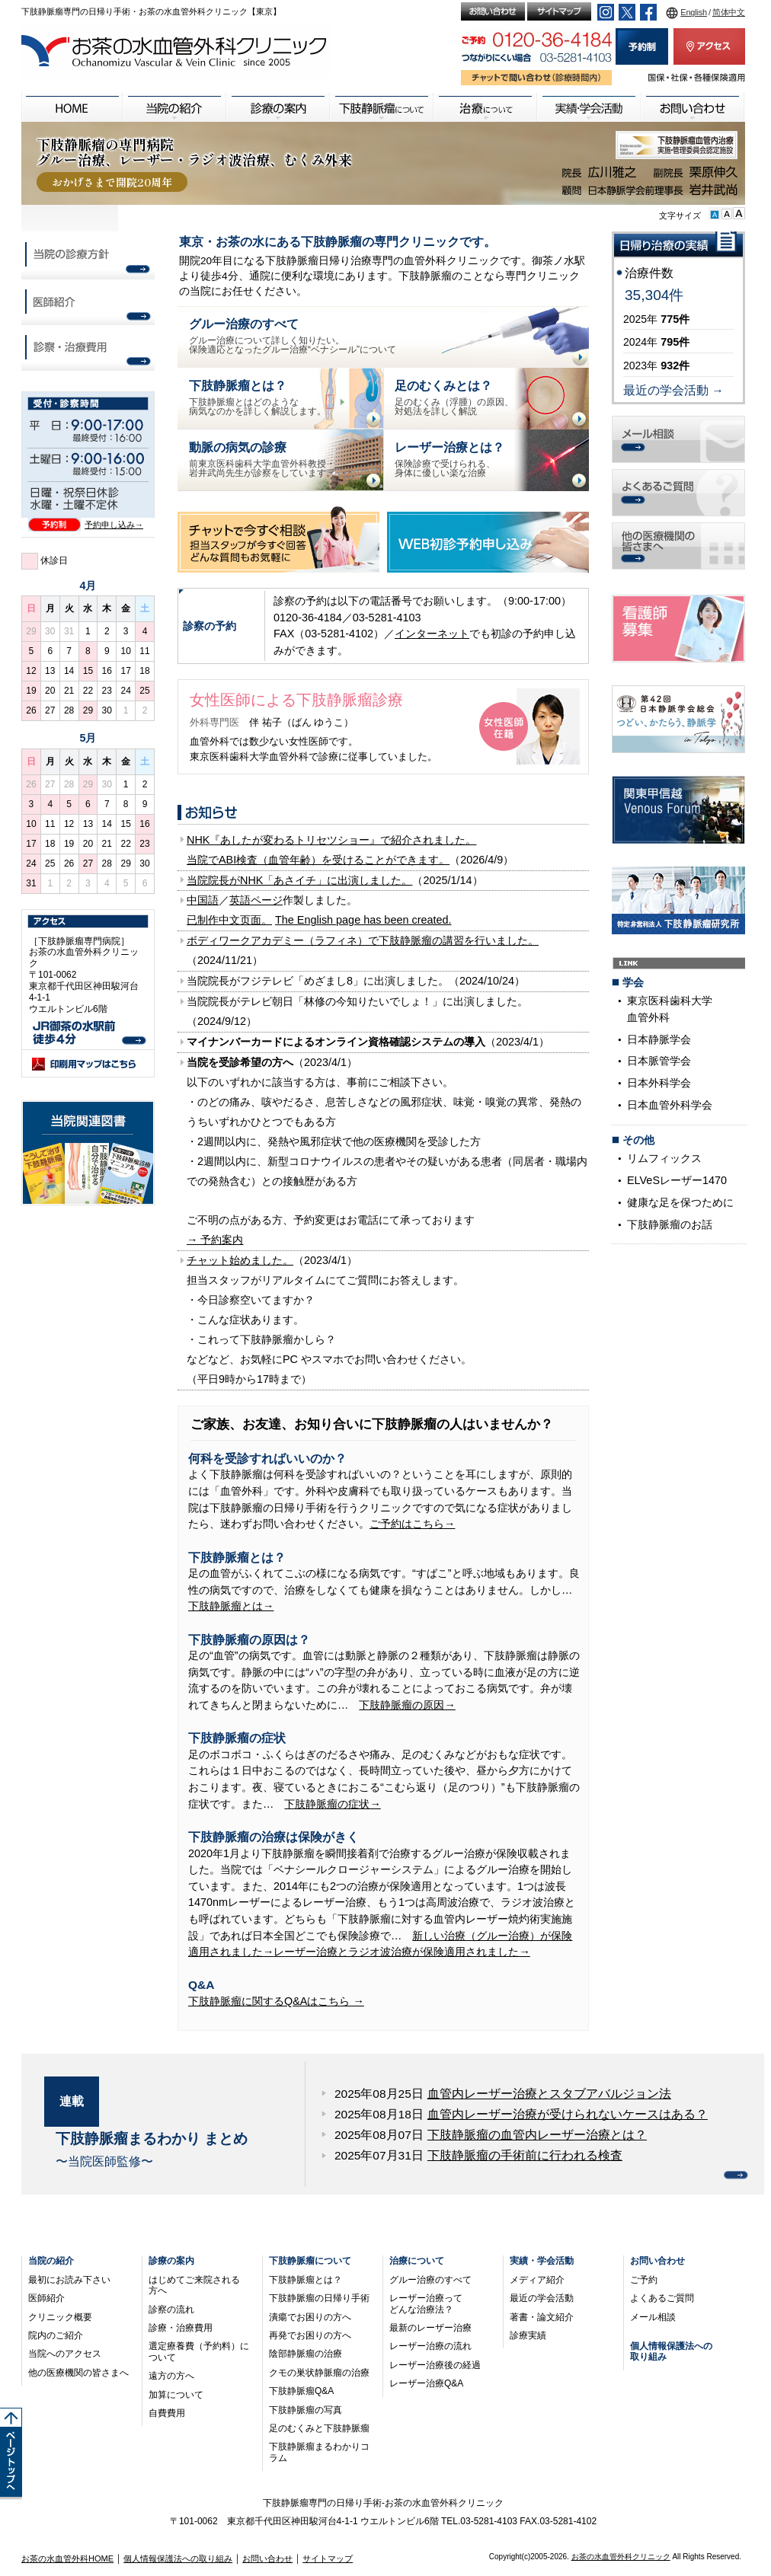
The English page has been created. (363, 920)
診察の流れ (171, 2309)
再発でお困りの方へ (310, 2335)
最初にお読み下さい (69, 2279)
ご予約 (643, 2279)
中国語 (203, 900)
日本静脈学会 (659, 1039)
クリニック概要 (60, 2317)
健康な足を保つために (680, 1202)
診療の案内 (171, 2260)
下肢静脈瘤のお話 (669, 1224)
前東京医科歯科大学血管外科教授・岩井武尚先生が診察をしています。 (262, 458)
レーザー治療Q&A (426, 2383)
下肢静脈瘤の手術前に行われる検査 (524, 2155)
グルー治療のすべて (430, 2279)
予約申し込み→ (114, 524)
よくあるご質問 (662, 2298)
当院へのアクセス (64, 2353)
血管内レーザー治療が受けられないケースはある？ (567, 2114)
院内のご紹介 (55, 2335)
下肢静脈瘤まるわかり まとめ (152, 2139)
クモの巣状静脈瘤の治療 (319, 2372)
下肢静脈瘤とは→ (231, 1606)
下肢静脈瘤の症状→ (332, 1804)
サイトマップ (327, 2558)
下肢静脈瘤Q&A (301, 2391)
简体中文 (728, 12)
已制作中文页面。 (229, 920)
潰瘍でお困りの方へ (310, 2317)
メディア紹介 (537, 2279)
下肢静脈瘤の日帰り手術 (319, 2298)
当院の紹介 (51, 2260)
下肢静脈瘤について (310, 2260)
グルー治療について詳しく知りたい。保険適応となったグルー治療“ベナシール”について (292, 335)
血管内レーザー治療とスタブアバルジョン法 (549, 2093)
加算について (176, 2394)
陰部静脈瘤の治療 (305, 2353)
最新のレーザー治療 (430, 2327)
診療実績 (528, 2335)
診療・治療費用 (181, 2327)
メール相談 (653, 2317)
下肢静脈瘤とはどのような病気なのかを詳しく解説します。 (257, 397)
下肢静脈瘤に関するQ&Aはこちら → (276, 2001)
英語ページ (256, 900)
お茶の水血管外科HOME (67, 2558)
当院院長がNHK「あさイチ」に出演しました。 (299, 880)
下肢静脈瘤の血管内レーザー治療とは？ (537, 2134)
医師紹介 (46, 2298)
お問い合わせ (657, 2260)
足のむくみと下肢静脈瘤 (319, 2428)
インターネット (432, 633)
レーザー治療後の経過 (435, 2365)
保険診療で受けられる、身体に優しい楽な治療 (449, 458)
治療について (416, 2260)
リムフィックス (664, 1158)
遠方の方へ (171, 2375)
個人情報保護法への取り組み (177, 2558)
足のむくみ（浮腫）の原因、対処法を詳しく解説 (454, 397)
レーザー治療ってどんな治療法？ (425, 2303)
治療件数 (649, 273)
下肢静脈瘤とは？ (305, 2279)
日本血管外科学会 (669, 1105)
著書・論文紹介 (542, 2317)
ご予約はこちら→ (412, 1524)
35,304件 (654, 295)
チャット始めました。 (240, 1260)
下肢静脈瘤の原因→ (407, 1705)
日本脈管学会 (659, 1061)
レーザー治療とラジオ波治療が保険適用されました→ (401, 1952)
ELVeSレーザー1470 (677, 1180)
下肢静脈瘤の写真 (305, 2410)
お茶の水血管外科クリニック (620, 2556)
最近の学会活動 (542, 2298)
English (693, 12)
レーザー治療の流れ (430, 2346)
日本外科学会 (659, 1083)
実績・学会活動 (542, 2260)
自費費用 (167, 2413)
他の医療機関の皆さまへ (78, 2372)
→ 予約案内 (215, 1240)
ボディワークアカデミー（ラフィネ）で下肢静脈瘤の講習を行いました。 (363, 940)
